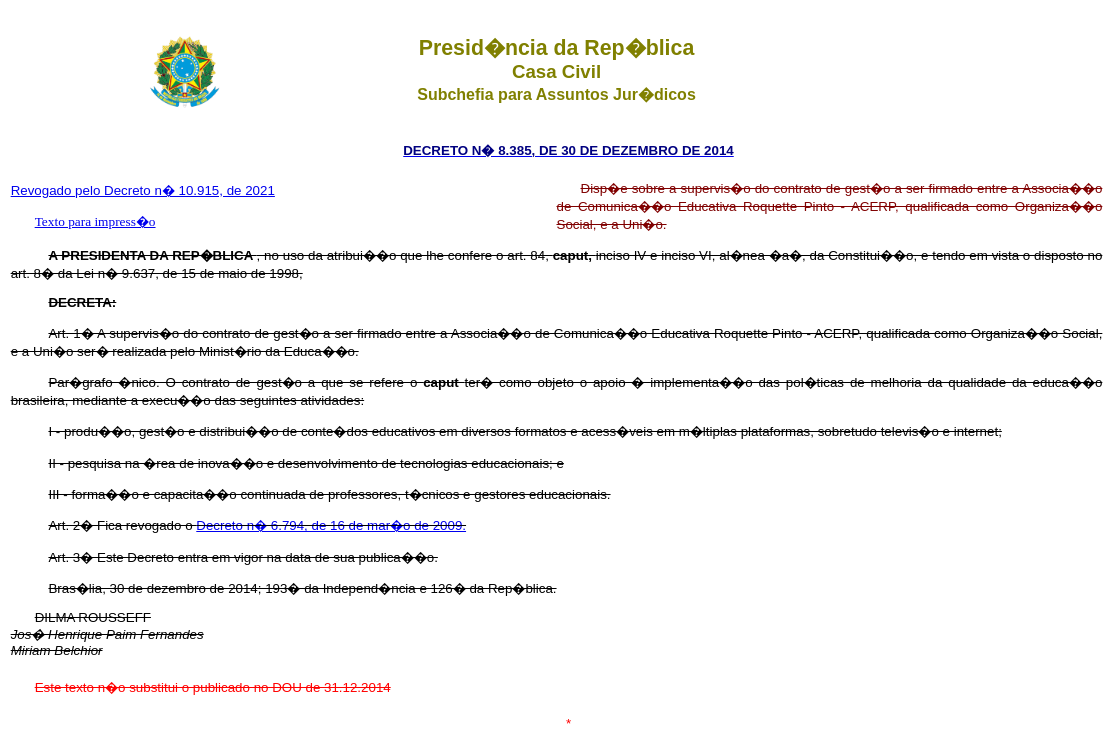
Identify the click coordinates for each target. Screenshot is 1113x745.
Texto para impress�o (95, 221)
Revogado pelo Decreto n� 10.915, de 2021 (143, 190)
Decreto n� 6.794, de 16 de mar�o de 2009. (331, 525)
